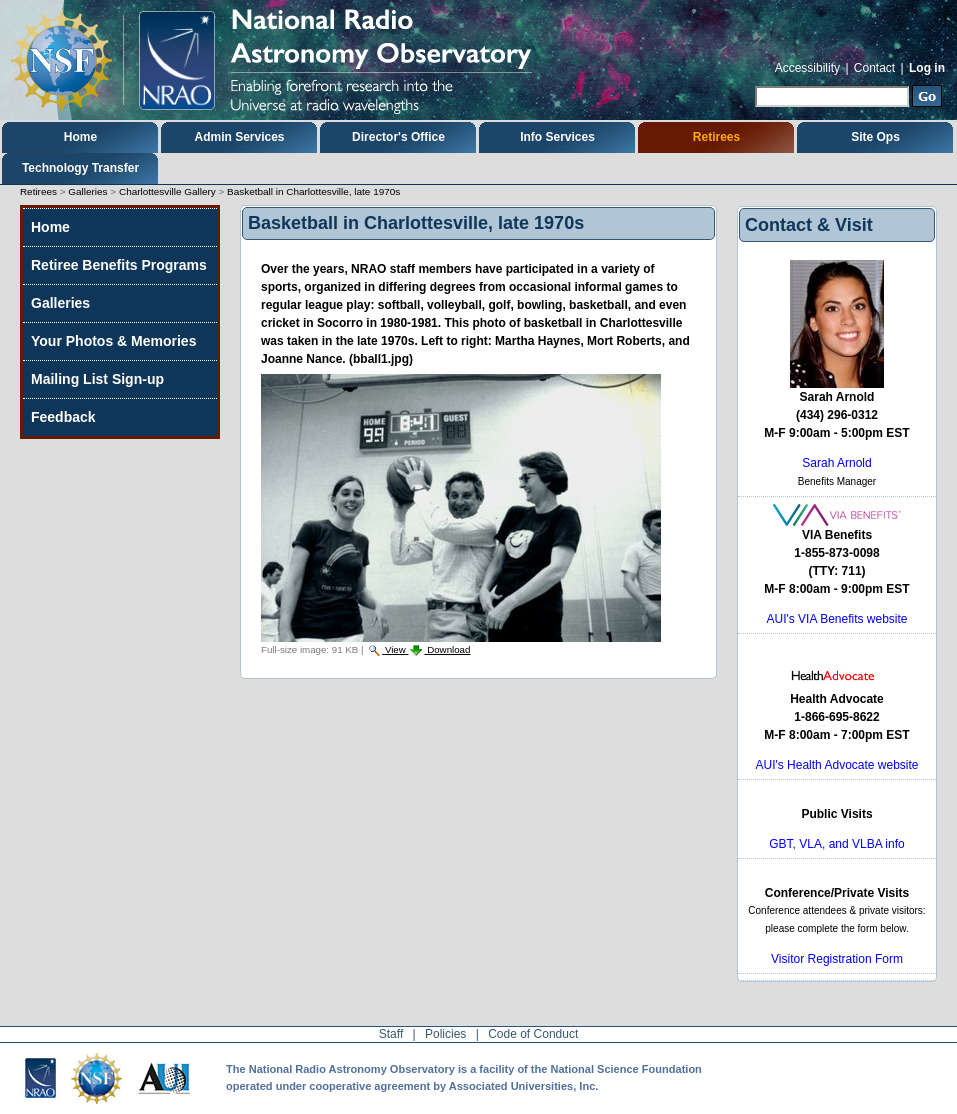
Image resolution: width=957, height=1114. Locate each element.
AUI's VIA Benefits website (836, 619)
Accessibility (807, 68)
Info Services (557, 137)
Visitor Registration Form (837, 959)
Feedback (63, 417)
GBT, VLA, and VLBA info (836, 844)
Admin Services (239, 137)
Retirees (716, 137)
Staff (391, 1034)
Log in (927, 68)
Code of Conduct (533, 1034)
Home (80, 137)
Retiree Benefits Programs (119, 265)
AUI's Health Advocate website (836, 765)
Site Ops (875, 137)
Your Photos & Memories (113, 341)
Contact (874, 68)
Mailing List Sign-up (97, 379)
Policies (445, 1034)
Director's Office (398, 137)
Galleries (87, 191)
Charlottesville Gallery (167, 191)
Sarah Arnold (836, 463)
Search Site (754, 83)
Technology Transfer (80, 168)
